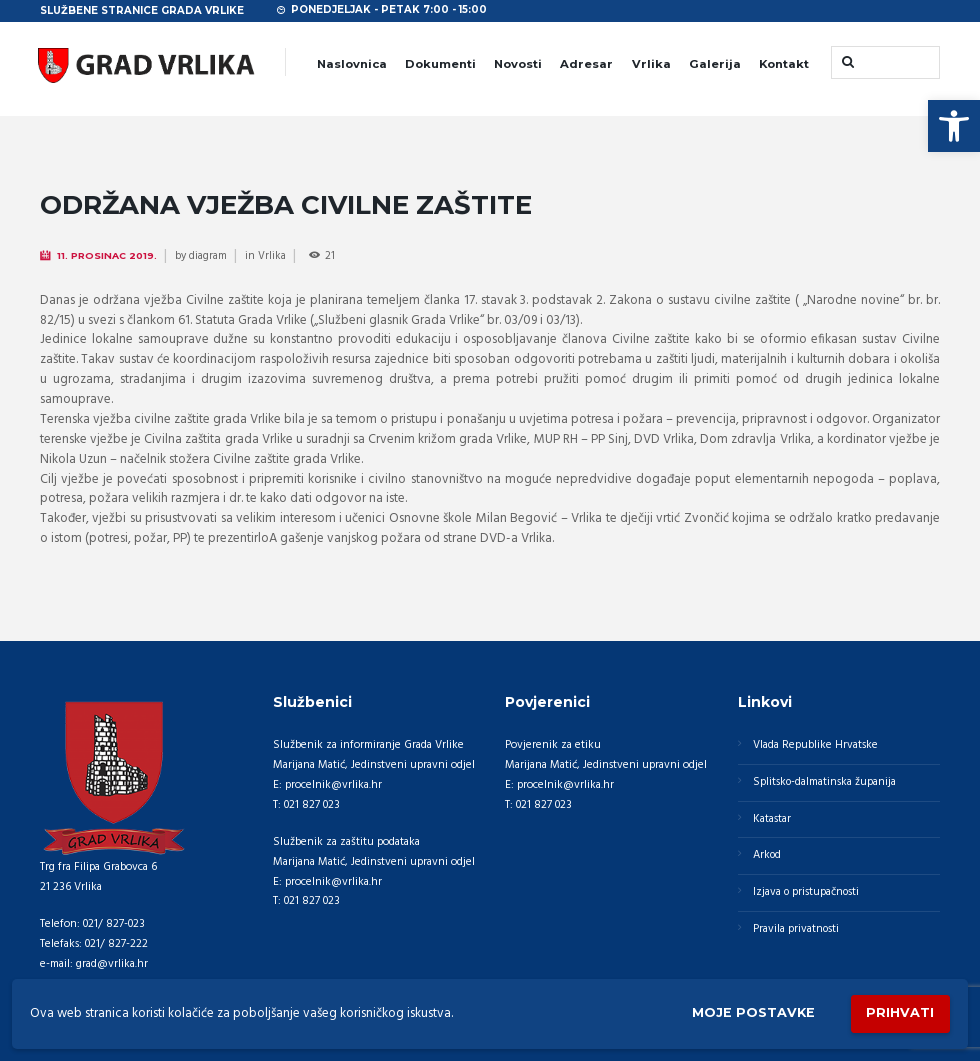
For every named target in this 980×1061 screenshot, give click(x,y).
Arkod (767, 855)
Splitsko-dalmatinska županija (825, 781)
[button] (954, 126)
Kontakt (784, 64)
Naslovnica (352, 64)
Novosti (518, 64)
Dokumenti (440, 64)
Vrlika (651, 64)
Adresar (586, 64)
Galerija (715, 64)
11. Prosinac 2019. (107, 255)
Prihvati (900, 1013)
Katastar (772, 818)
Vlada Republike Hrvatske (815, 744)
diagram (208, 256)
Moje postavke (753, 1013)
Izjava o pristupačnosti (807, 892)
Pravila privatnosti (796, 929)
